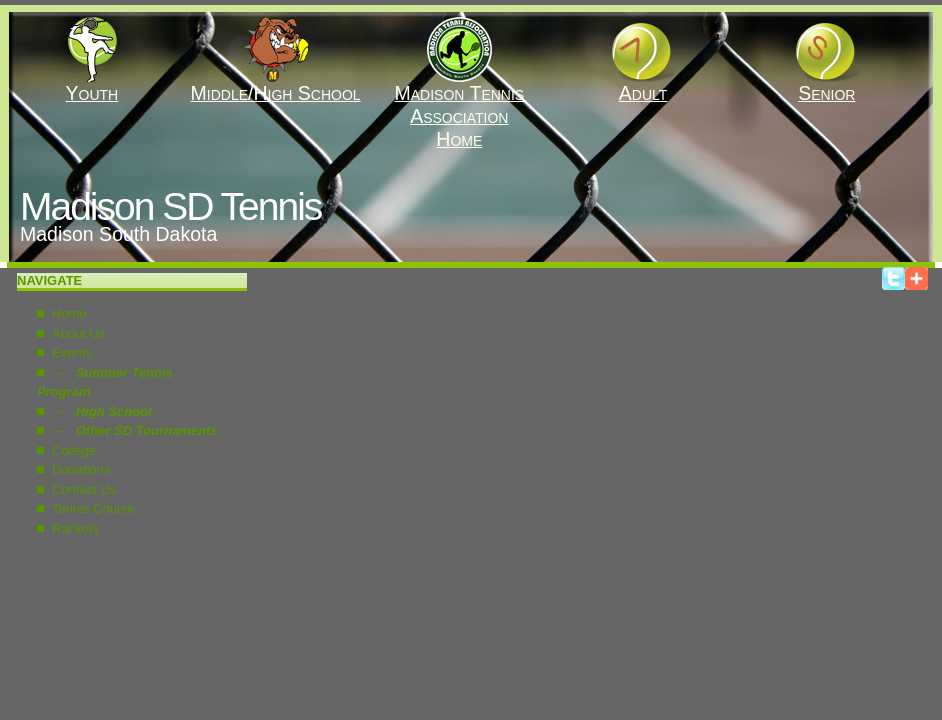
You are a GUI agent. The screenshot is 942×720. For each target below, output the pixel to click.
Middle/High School (276, 84)
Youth (91, 84)
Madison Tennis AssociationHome (459, 107)
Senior (827, 84)
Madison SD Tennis (170, 206)
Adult (643, 84)
